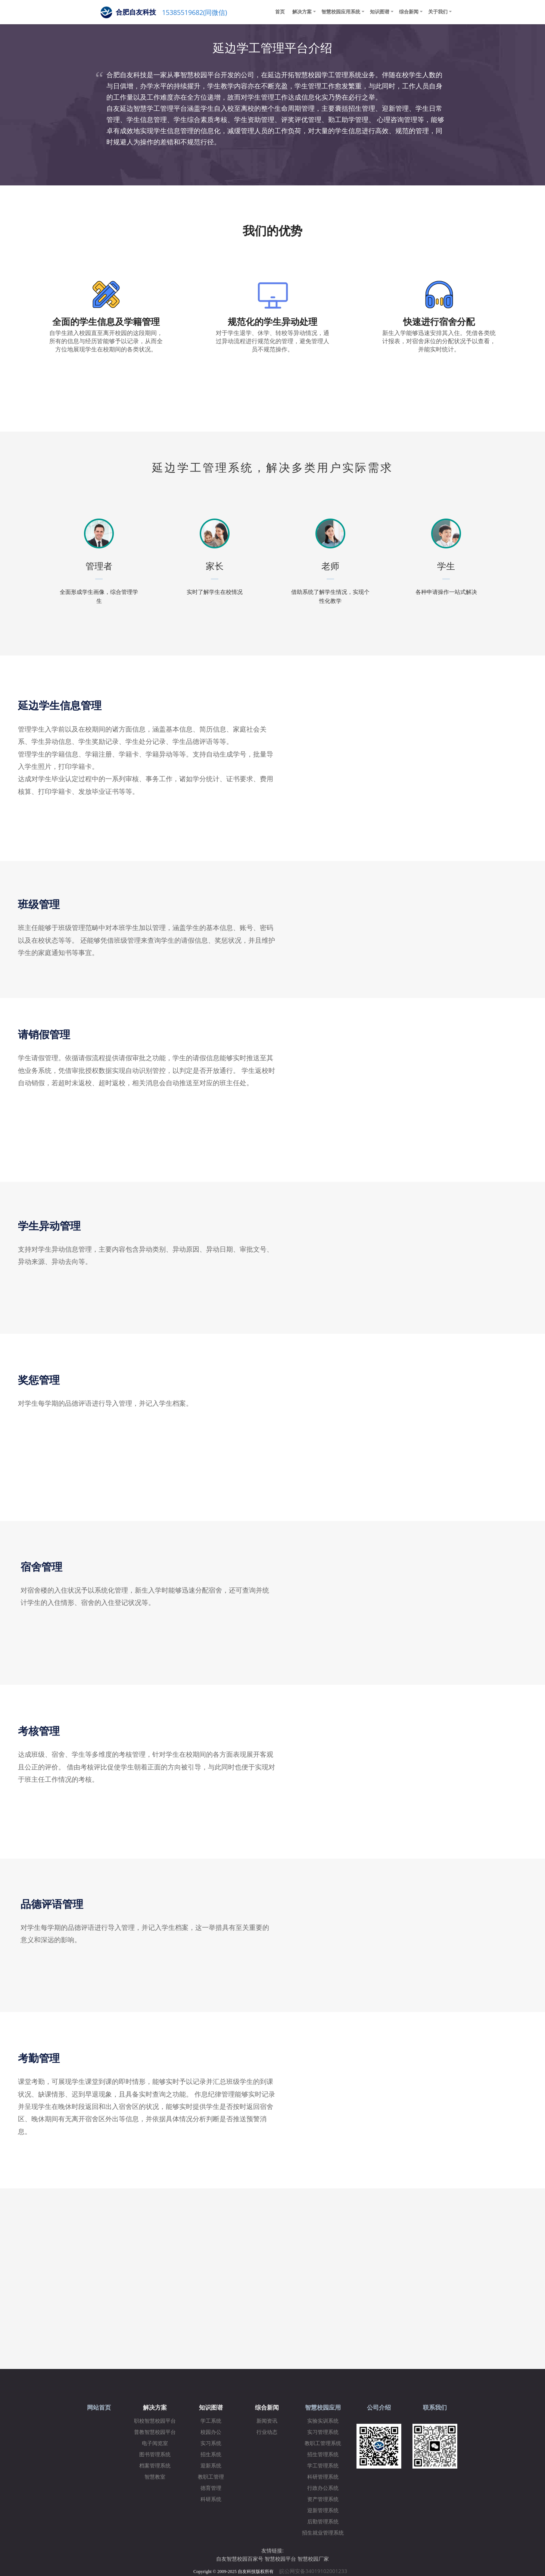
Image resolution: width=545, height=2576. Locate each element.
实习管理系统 (323, 2432)
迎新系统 (210, 2466)
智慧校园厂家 (313, 2558)
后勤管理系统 (323, 2522)
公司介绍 (379, 2407)
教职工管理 (211, 2477)
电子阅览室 (155, 2443)
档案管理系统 (155, 2466)
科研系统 (210, 2499)
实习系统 (210, 2443)
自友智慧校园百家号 (239, 2558)
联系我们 (435, 2407)
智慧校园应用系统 (340, 11)
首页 (280, 11)
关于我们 (438, 11)
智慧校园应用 (323, 2407)
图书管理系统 (155, 2454)
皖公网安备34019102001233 (315, 2571)
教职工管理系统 (323, 2443)
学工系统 (210, 2421)
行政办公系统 (323, 2488)
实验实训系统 (323, 2421)
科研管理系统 (323, 2477)
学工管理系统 (323, 2466)
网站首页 (99, 2407)
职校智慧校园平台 (155, 2421)
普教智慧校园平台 (155, 2432)
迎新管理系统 (323, 2510)
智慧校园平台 (280, 2558)
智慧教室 (154, 2477)
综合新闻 (408, 11)
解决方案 (302, 11)
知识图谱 (379, 11)
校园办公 (210, 2432)
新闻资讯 (266, 2421)
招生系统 (210, 2454)
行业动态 (266, 2432)
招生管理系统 (323, 2454)
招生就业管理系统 (323, 2533)
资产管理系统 (323, 2499)
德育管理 (210, 2488)
